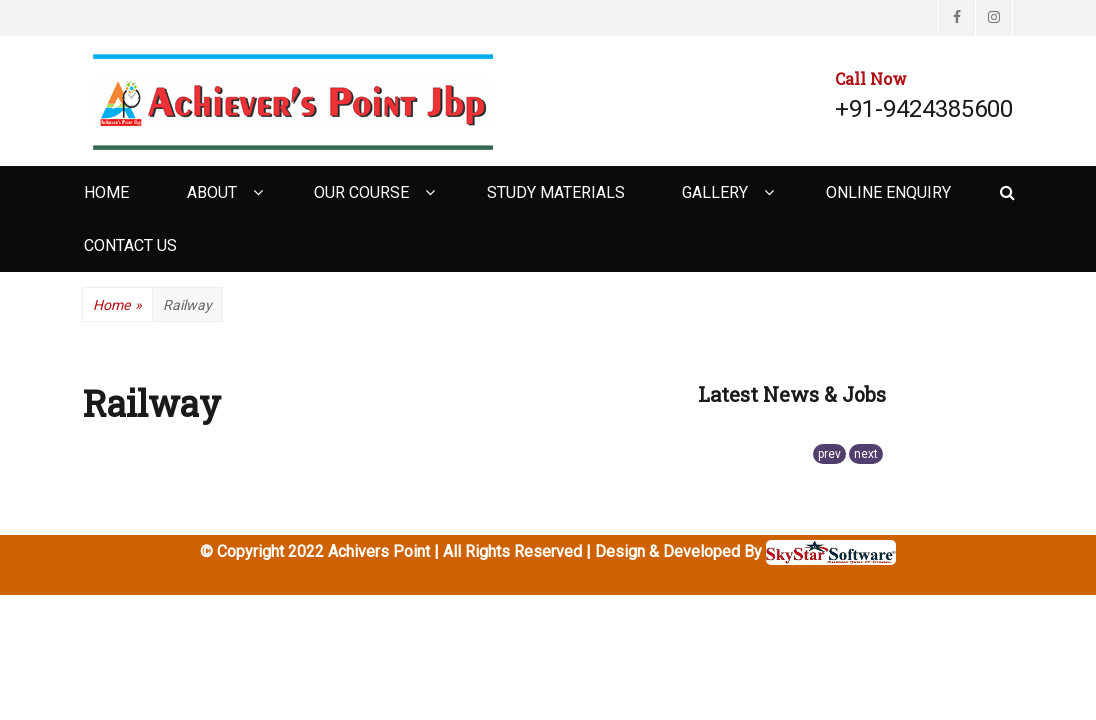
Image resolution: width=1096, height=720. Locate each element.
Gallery (715, 192)
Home (106, 192)
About (212, 192)
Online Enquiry (888, 192)
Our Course (361, 192)
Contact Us (130, 245)
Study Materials (556, 192)
